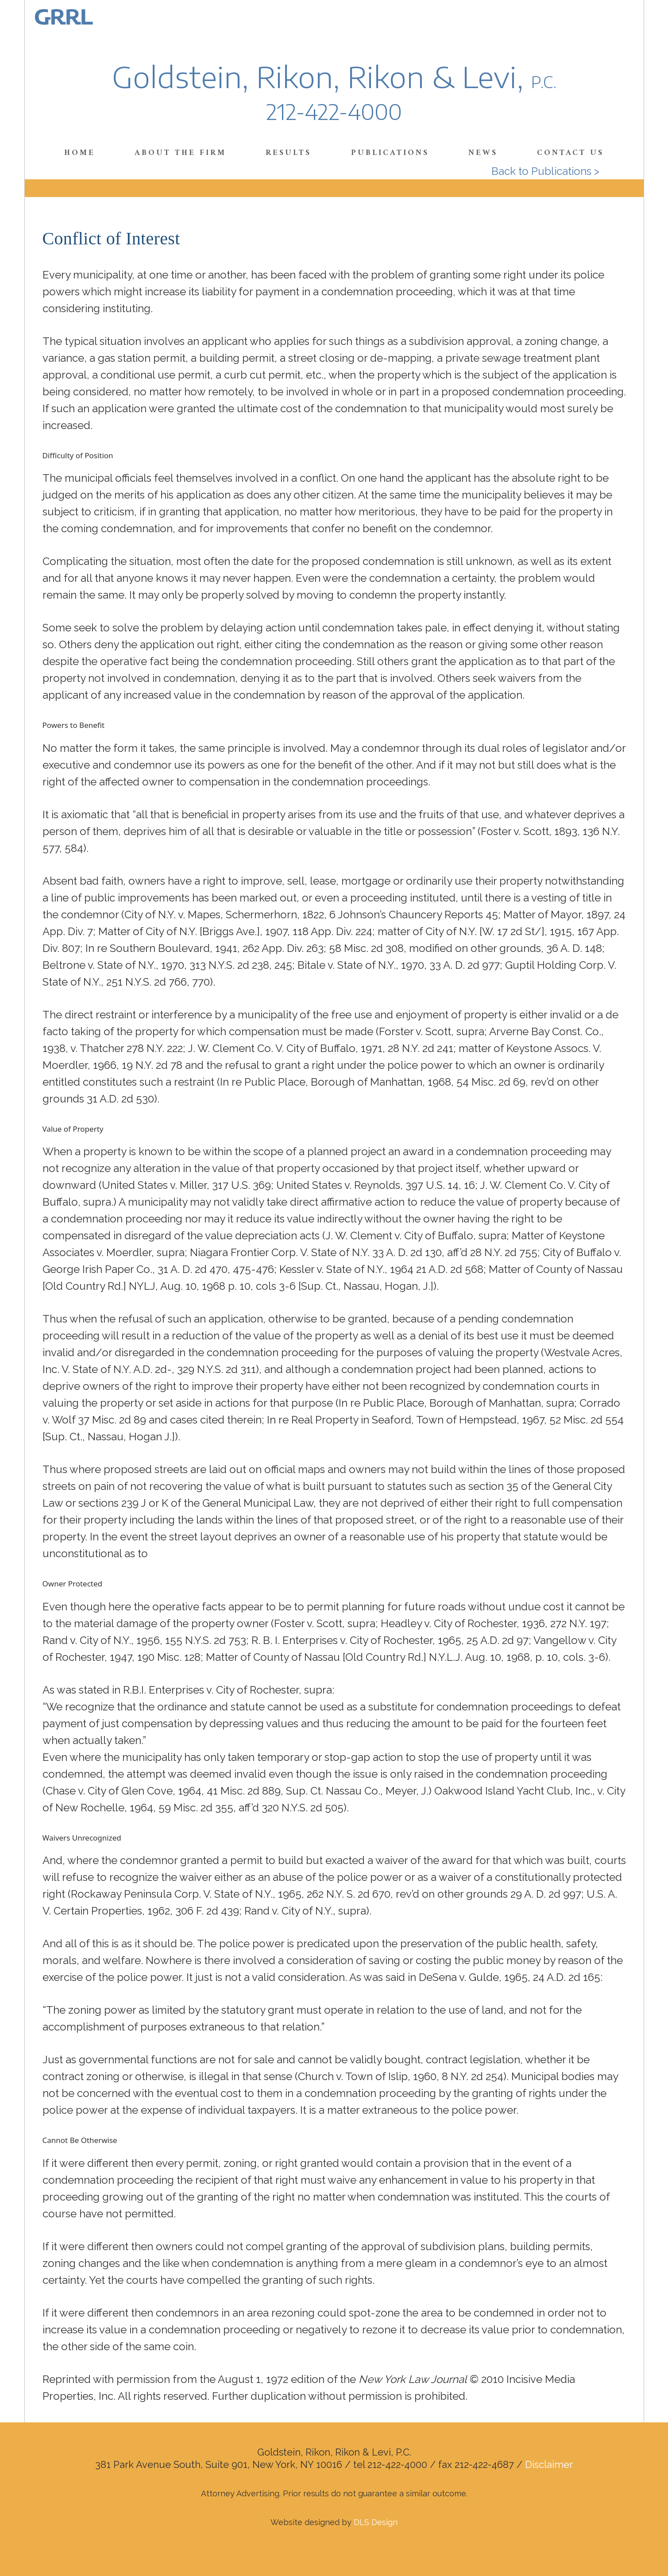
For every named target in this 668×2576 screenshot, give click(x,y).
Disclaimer (549, 2464)
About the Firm (180, 153)
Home (79, 153)
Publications (390, 153)
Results (288, 153)
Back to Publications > (545, 171)
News (483, 153)
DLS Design (376, 2522)
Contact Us (570, 153)
